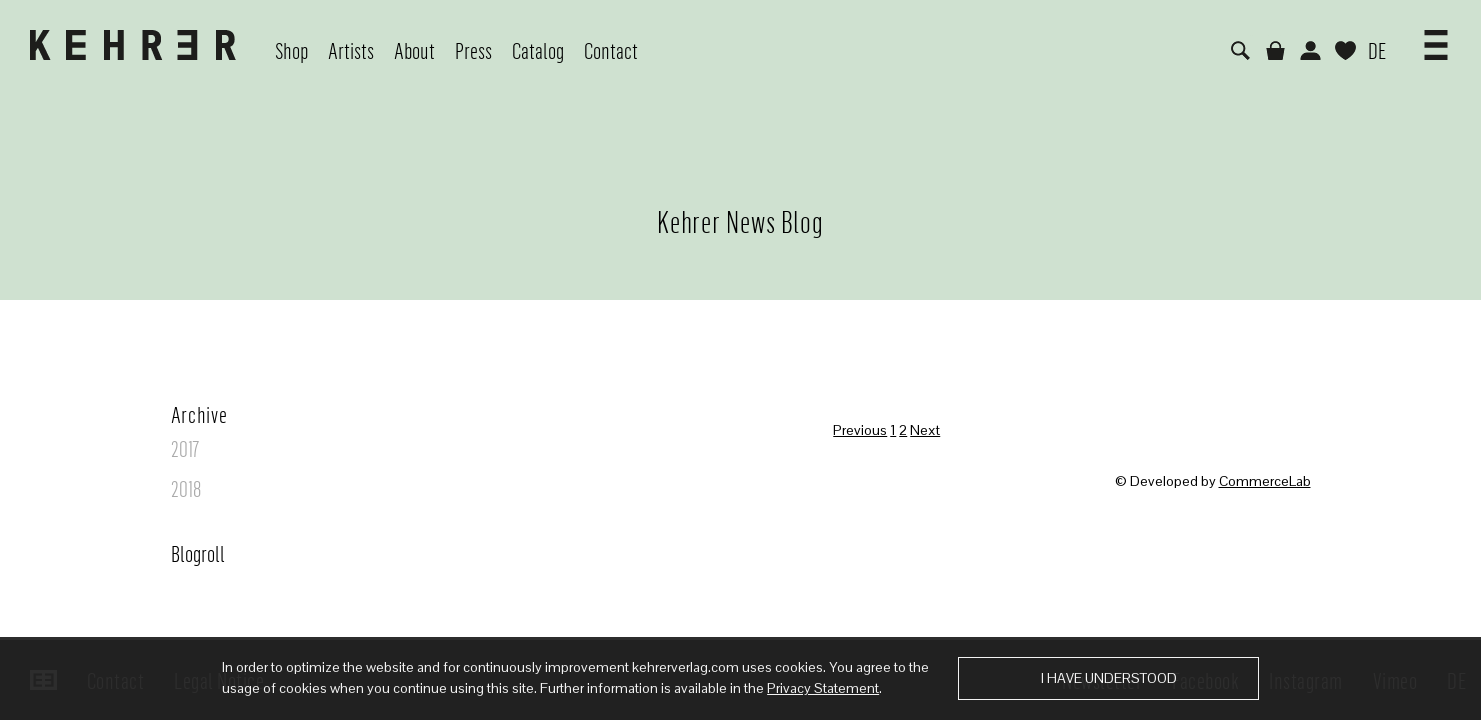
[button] (1436, 38)
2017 (185, 448)
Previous (860, 430)
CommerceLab (1265, 481)
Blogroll (198, 553)
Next (925, 430)
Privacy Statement (823, 688)
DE (1377, 50)
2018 (186, 488)
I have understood (1109, 678)
